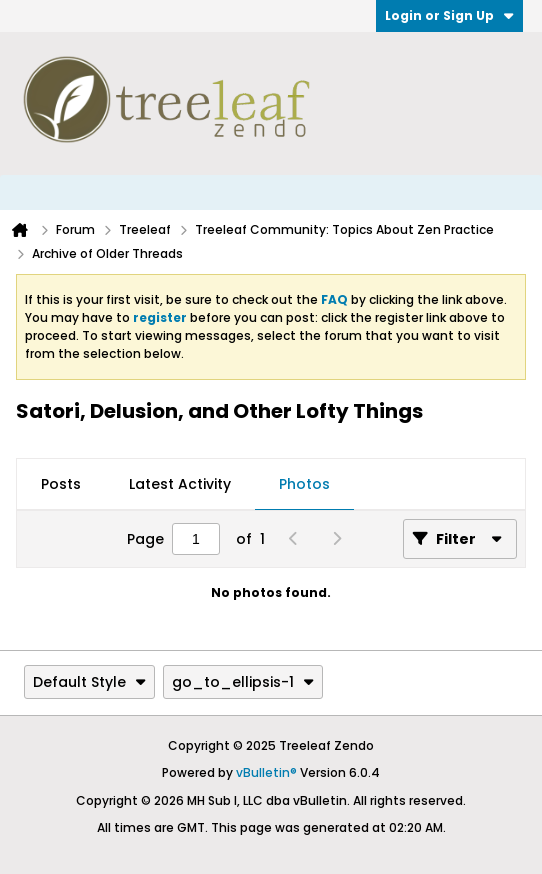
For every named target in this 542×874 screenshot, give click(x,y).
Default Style (89, 682)
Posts (61, 484)
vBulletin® (266, 772)
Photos (304, 484)
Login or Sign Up (449, 15)
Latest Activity (180, 484)
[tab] (61, 485)
